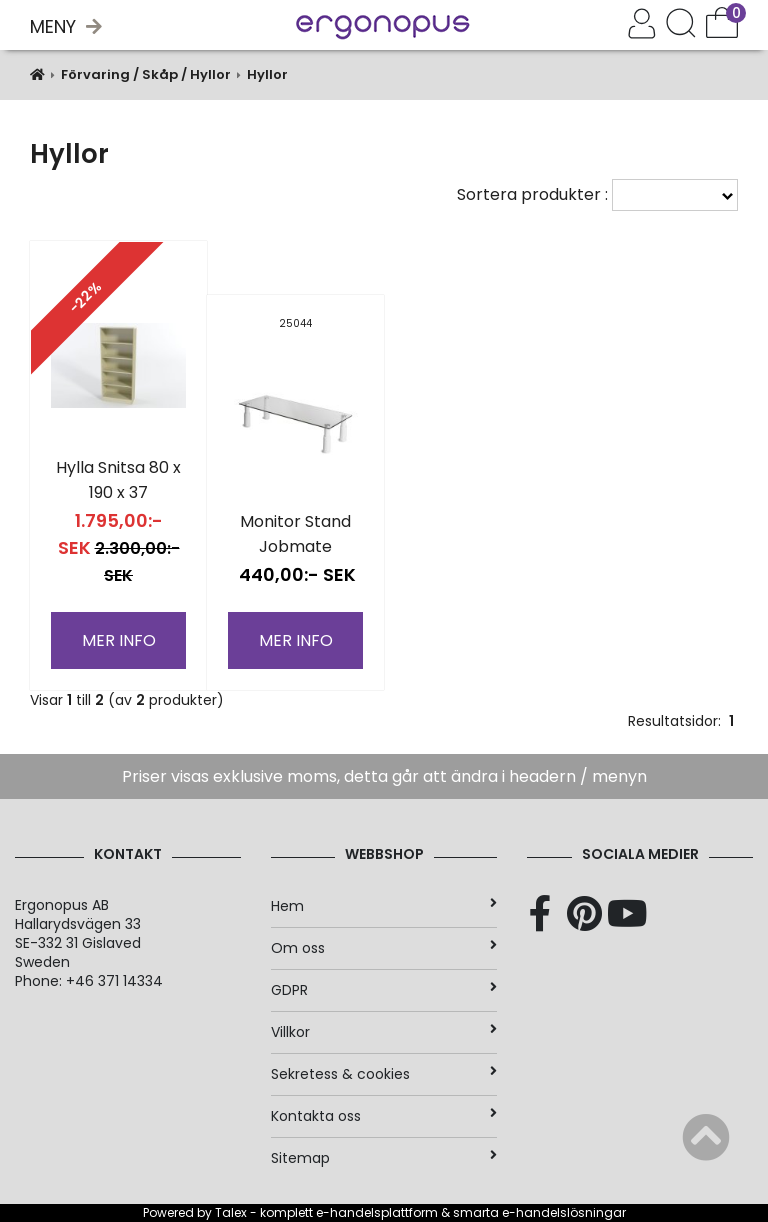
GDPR (384, 990)
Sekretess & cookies (384, 1074)
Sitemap (384, 1158)
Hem (384, 906)
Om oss (384, 948)
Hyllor (267, 74)
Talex (231, 1212)
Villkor (384, 1032)
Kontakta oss (384, 1116)
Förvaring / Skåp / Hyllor (146, 74)
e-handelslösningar (564, 1212)
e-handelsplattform (377, 1212)
